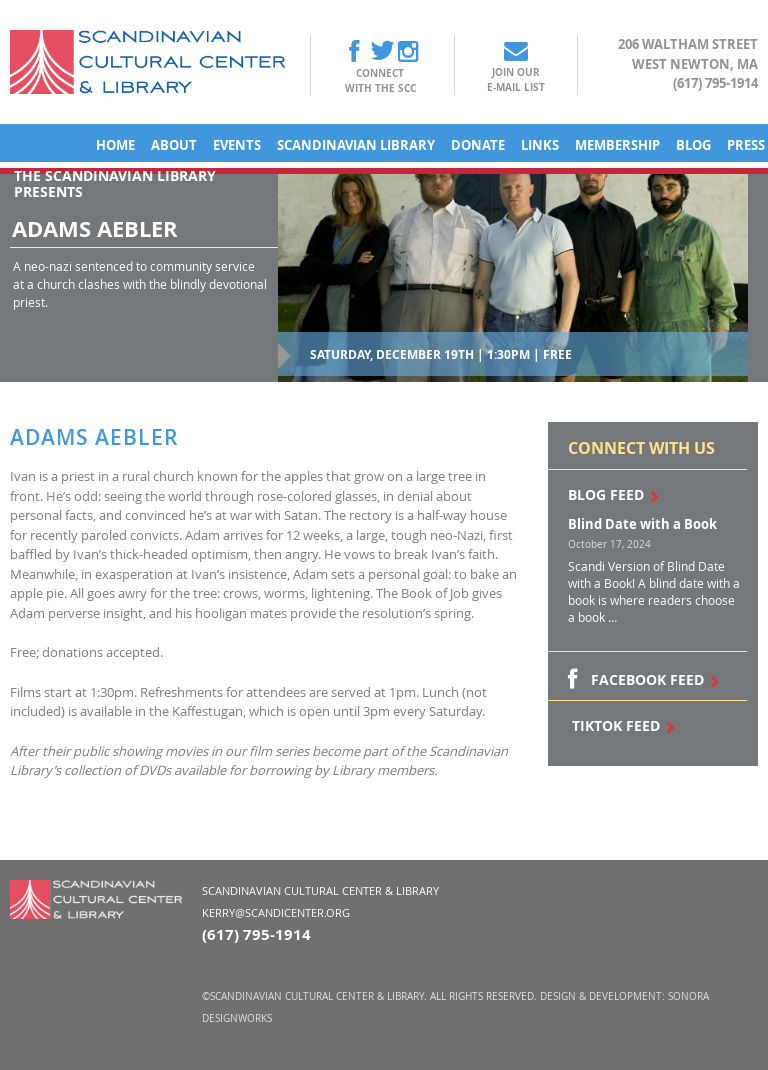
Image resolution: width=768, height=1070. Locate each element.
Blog (693, 145)
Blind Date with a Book (642, 524)
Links (540, 145)
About (174, 145)
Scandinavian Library (356, 145)
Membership (617, 145)
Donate (478, 145)
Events (237, 145)
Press (746, 145)
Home (115, 145)
